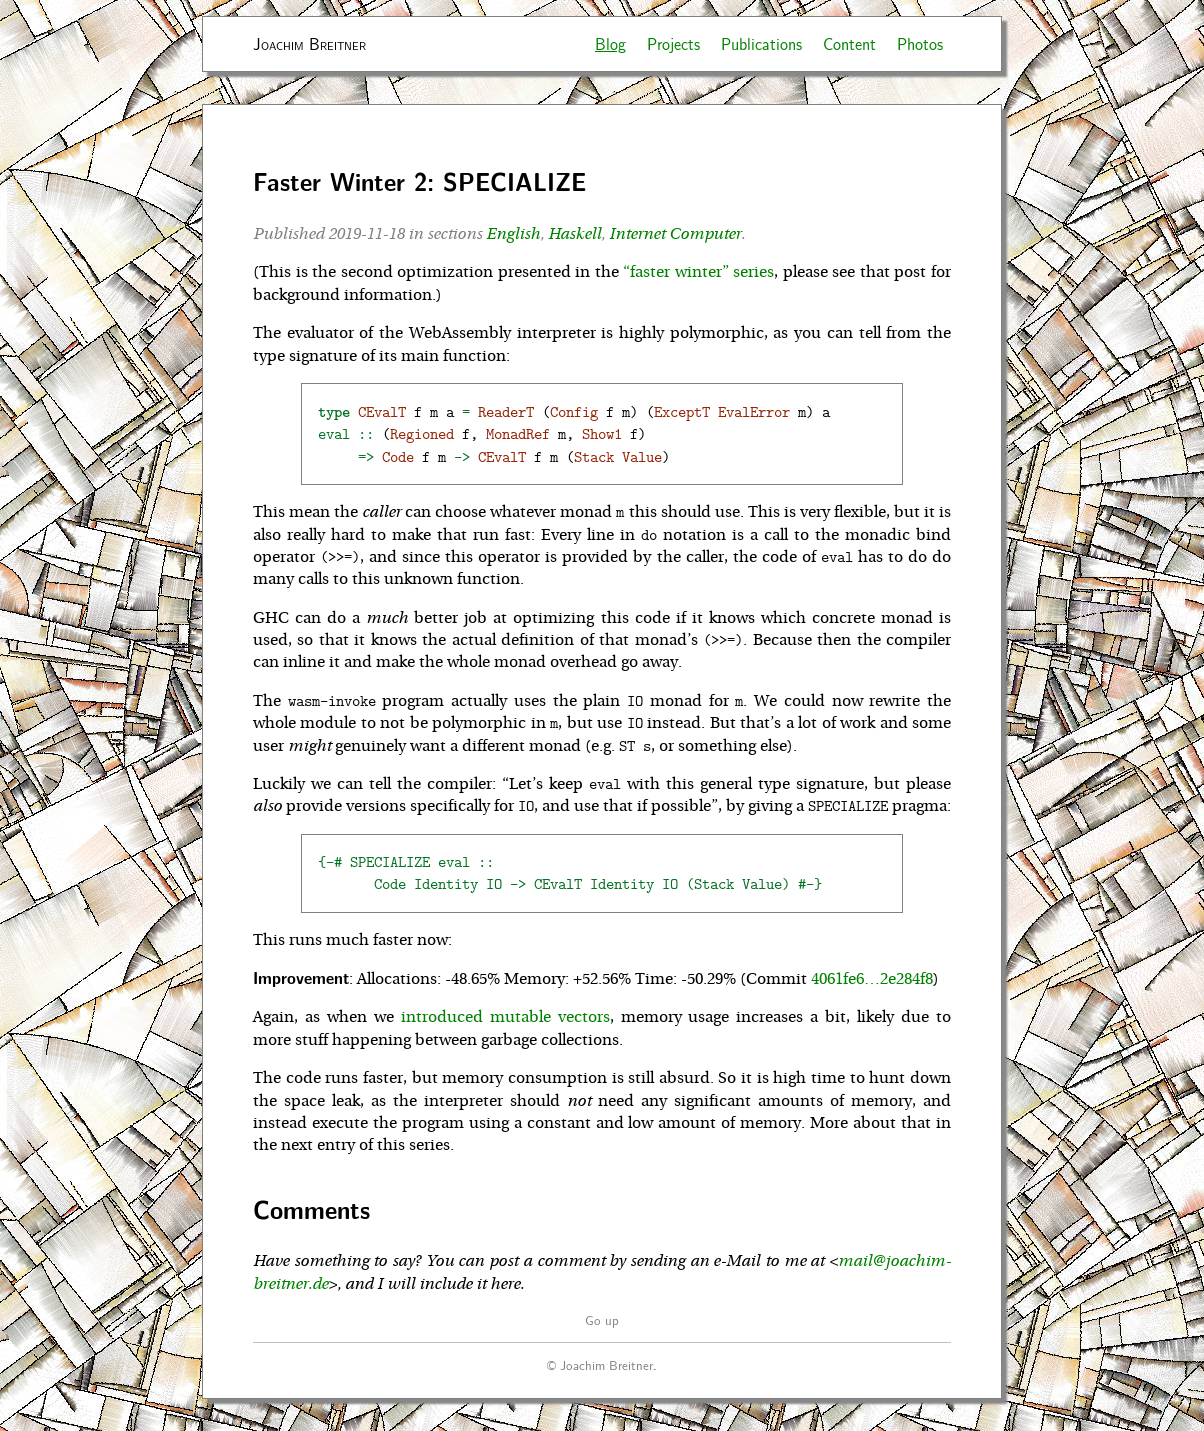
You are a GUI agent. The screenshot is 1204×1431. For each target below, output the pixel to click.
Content (849, 43)
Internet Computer (675, 234)
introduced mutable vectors (505, 1017)
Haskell (574, 234)
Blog (610, 43)
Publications (761, 43)
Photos (920, 43)
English (513, 234)
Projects (673, 43)
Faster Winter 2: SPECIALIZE (419, 181)
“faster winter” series (698, 272)
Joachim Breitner (309, 43)
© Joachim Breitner (600, 1364)
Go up (602, 1319)
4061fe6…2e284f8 (872, 979)
